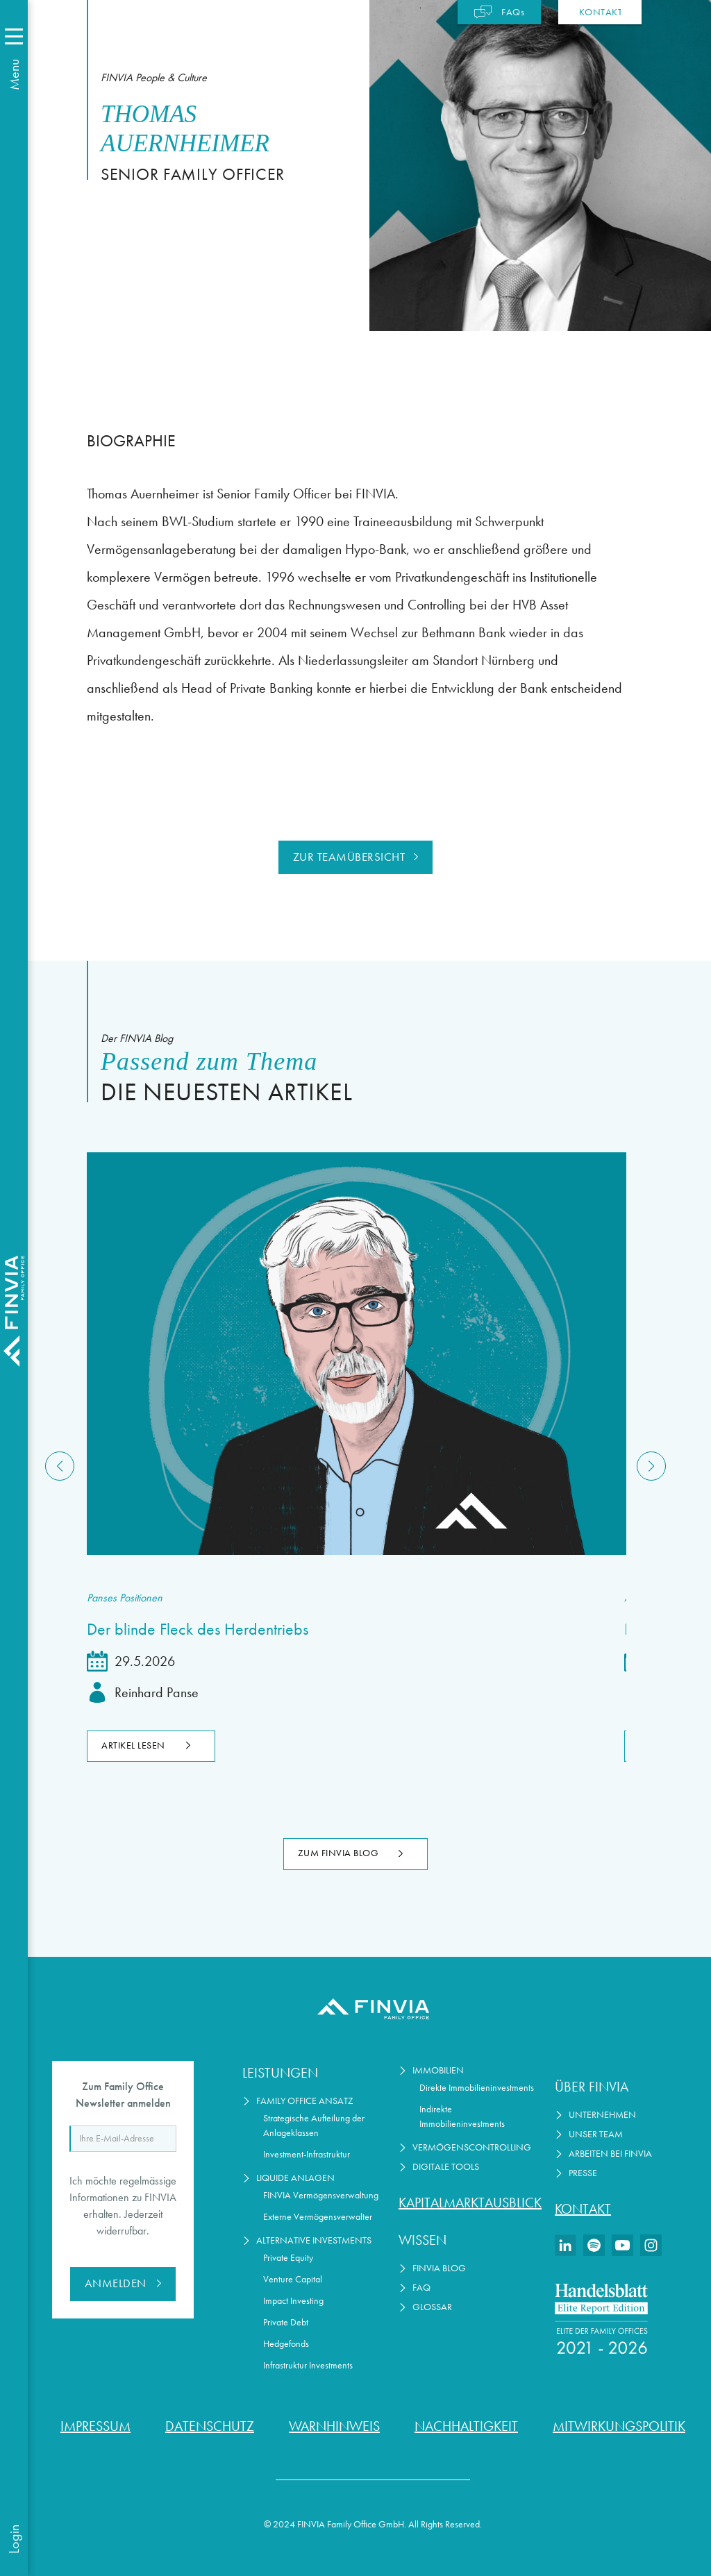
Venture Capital (292, 2279)
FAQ (421, 2287)
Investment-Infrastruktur (306, 2154)
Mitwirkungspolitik (619, 2426)
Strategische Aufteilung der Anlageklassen (314, 2125)
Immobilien (438, 2070)
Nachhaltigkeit (466, 2426)
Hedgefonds (286, 2344)
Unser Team (596, 2134)
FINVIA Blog (439, 2268)
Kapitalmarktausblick (468, 2202)
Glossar (432, 2307)
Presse (583, 2173)
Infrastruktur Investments (308, 2365)
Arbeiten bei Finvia (610, 2154)
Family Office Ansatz (304, 2101)
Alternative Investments (313, 2240)
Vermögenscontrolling (471, 2147)
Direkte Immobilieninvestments (476, 2088)
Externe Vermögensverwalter (317, 2217)
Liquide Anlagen (295, 2178)
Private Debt (285, 2322)
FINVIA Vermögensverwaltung (320, 2195)
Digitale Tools (445, 2167)
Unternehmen (602, 2115)
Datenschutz (209, 2426)
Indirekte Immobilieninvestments (462, 2116)
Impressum (95, 2426)
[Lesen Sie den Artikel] (355, 1354)
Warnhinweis (334, 2426)
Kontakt (583, 2208)
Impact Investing (293, 2301)
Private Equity (288, 2258)
